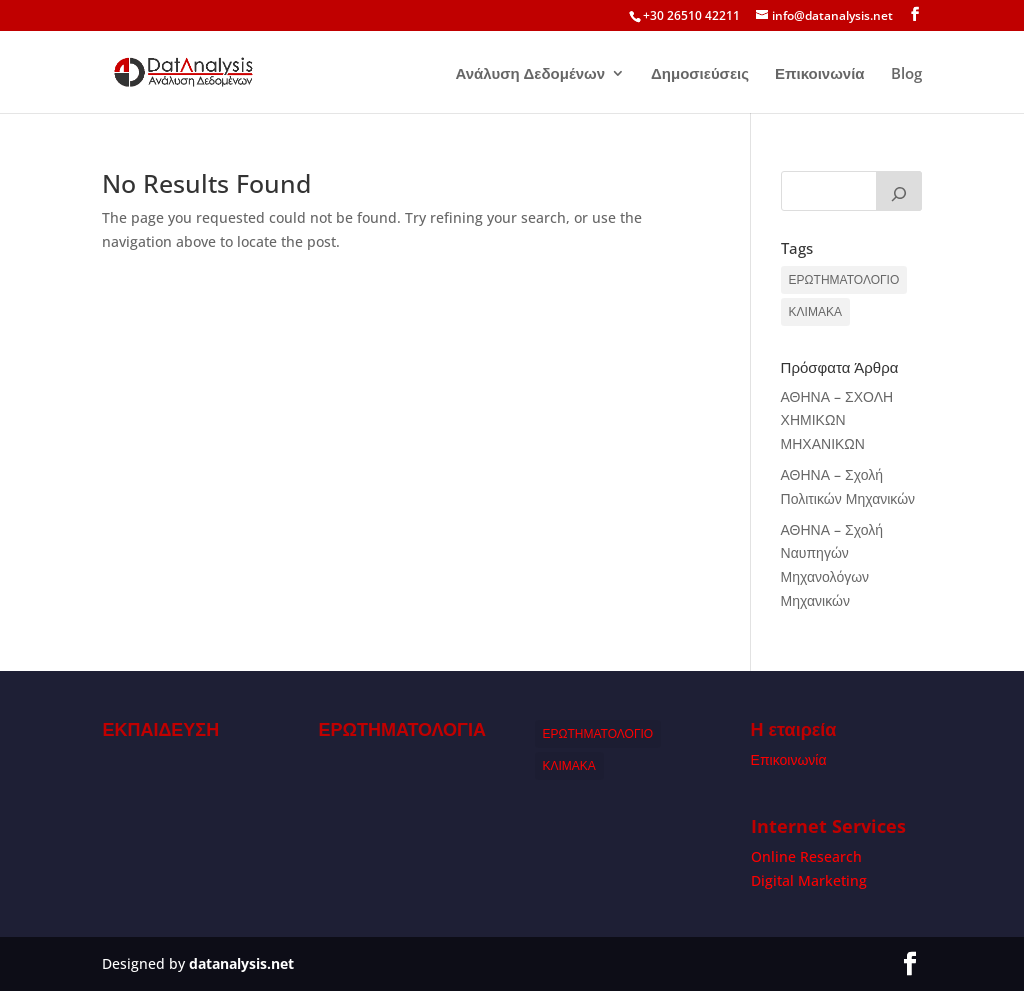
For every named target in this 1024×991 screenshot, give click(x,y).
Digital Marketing (809, 880)
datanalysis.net (241, 963)
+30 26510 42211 (691, 15)
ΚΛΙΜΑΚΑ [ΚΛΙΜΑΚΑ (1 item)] (815, 311)
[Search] (899, 191)
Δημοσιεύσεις (700, 74)
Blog (906, 74)
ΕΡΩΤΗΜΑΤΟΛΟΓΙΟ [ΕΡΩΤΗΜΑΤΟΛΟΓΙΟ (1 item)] (844, 279)
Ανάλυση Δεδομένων (530, 74)
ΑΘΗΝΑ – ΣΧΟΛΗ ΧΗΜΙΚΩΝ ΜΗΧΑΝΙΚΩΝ (837, 420)
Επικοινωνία (820, 74)
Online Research (806, 856)
